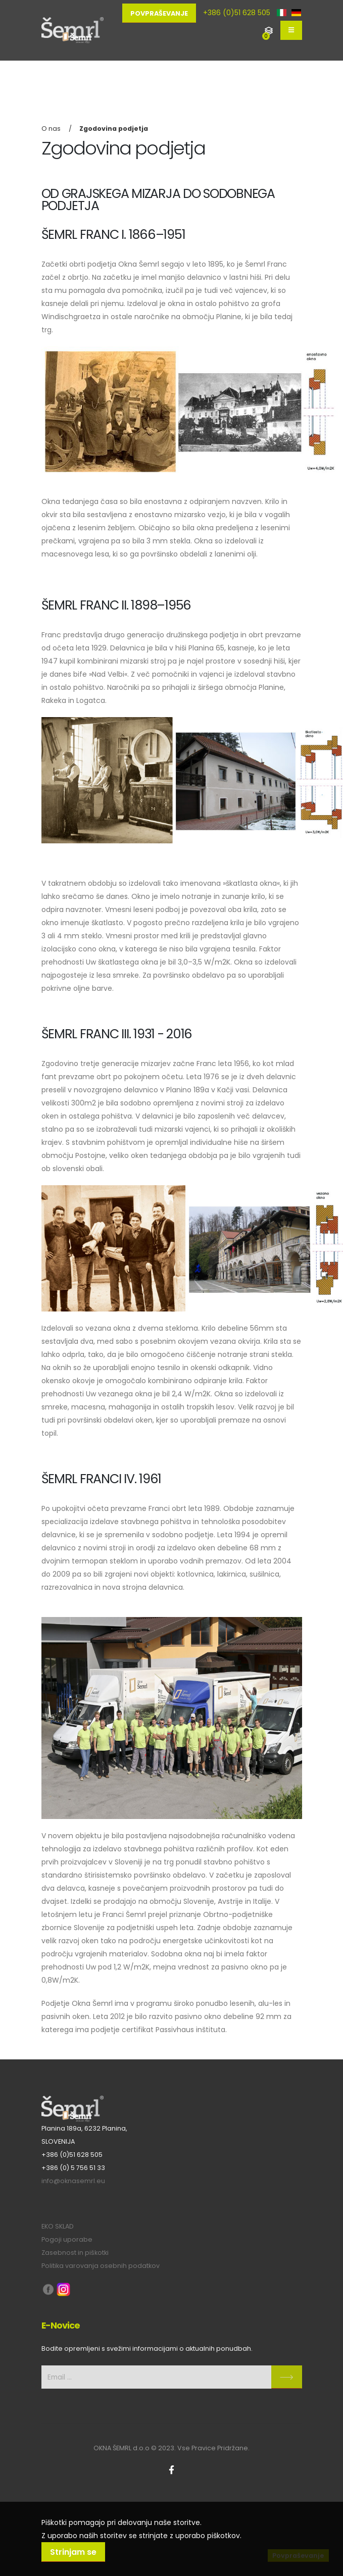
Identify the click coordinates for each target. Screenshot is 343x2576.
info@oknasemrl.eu (73, 2181)
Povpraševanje (159, 13)
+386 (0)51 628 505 (236, 13)
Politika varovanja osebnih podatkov (100, 2265)
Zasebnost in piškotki (75, 2252)
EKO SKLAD (57, 2226)
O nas (51, 128)
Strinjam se (73, 2552)
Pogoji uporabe (66, 2239)
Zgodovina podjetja (113, 128)
